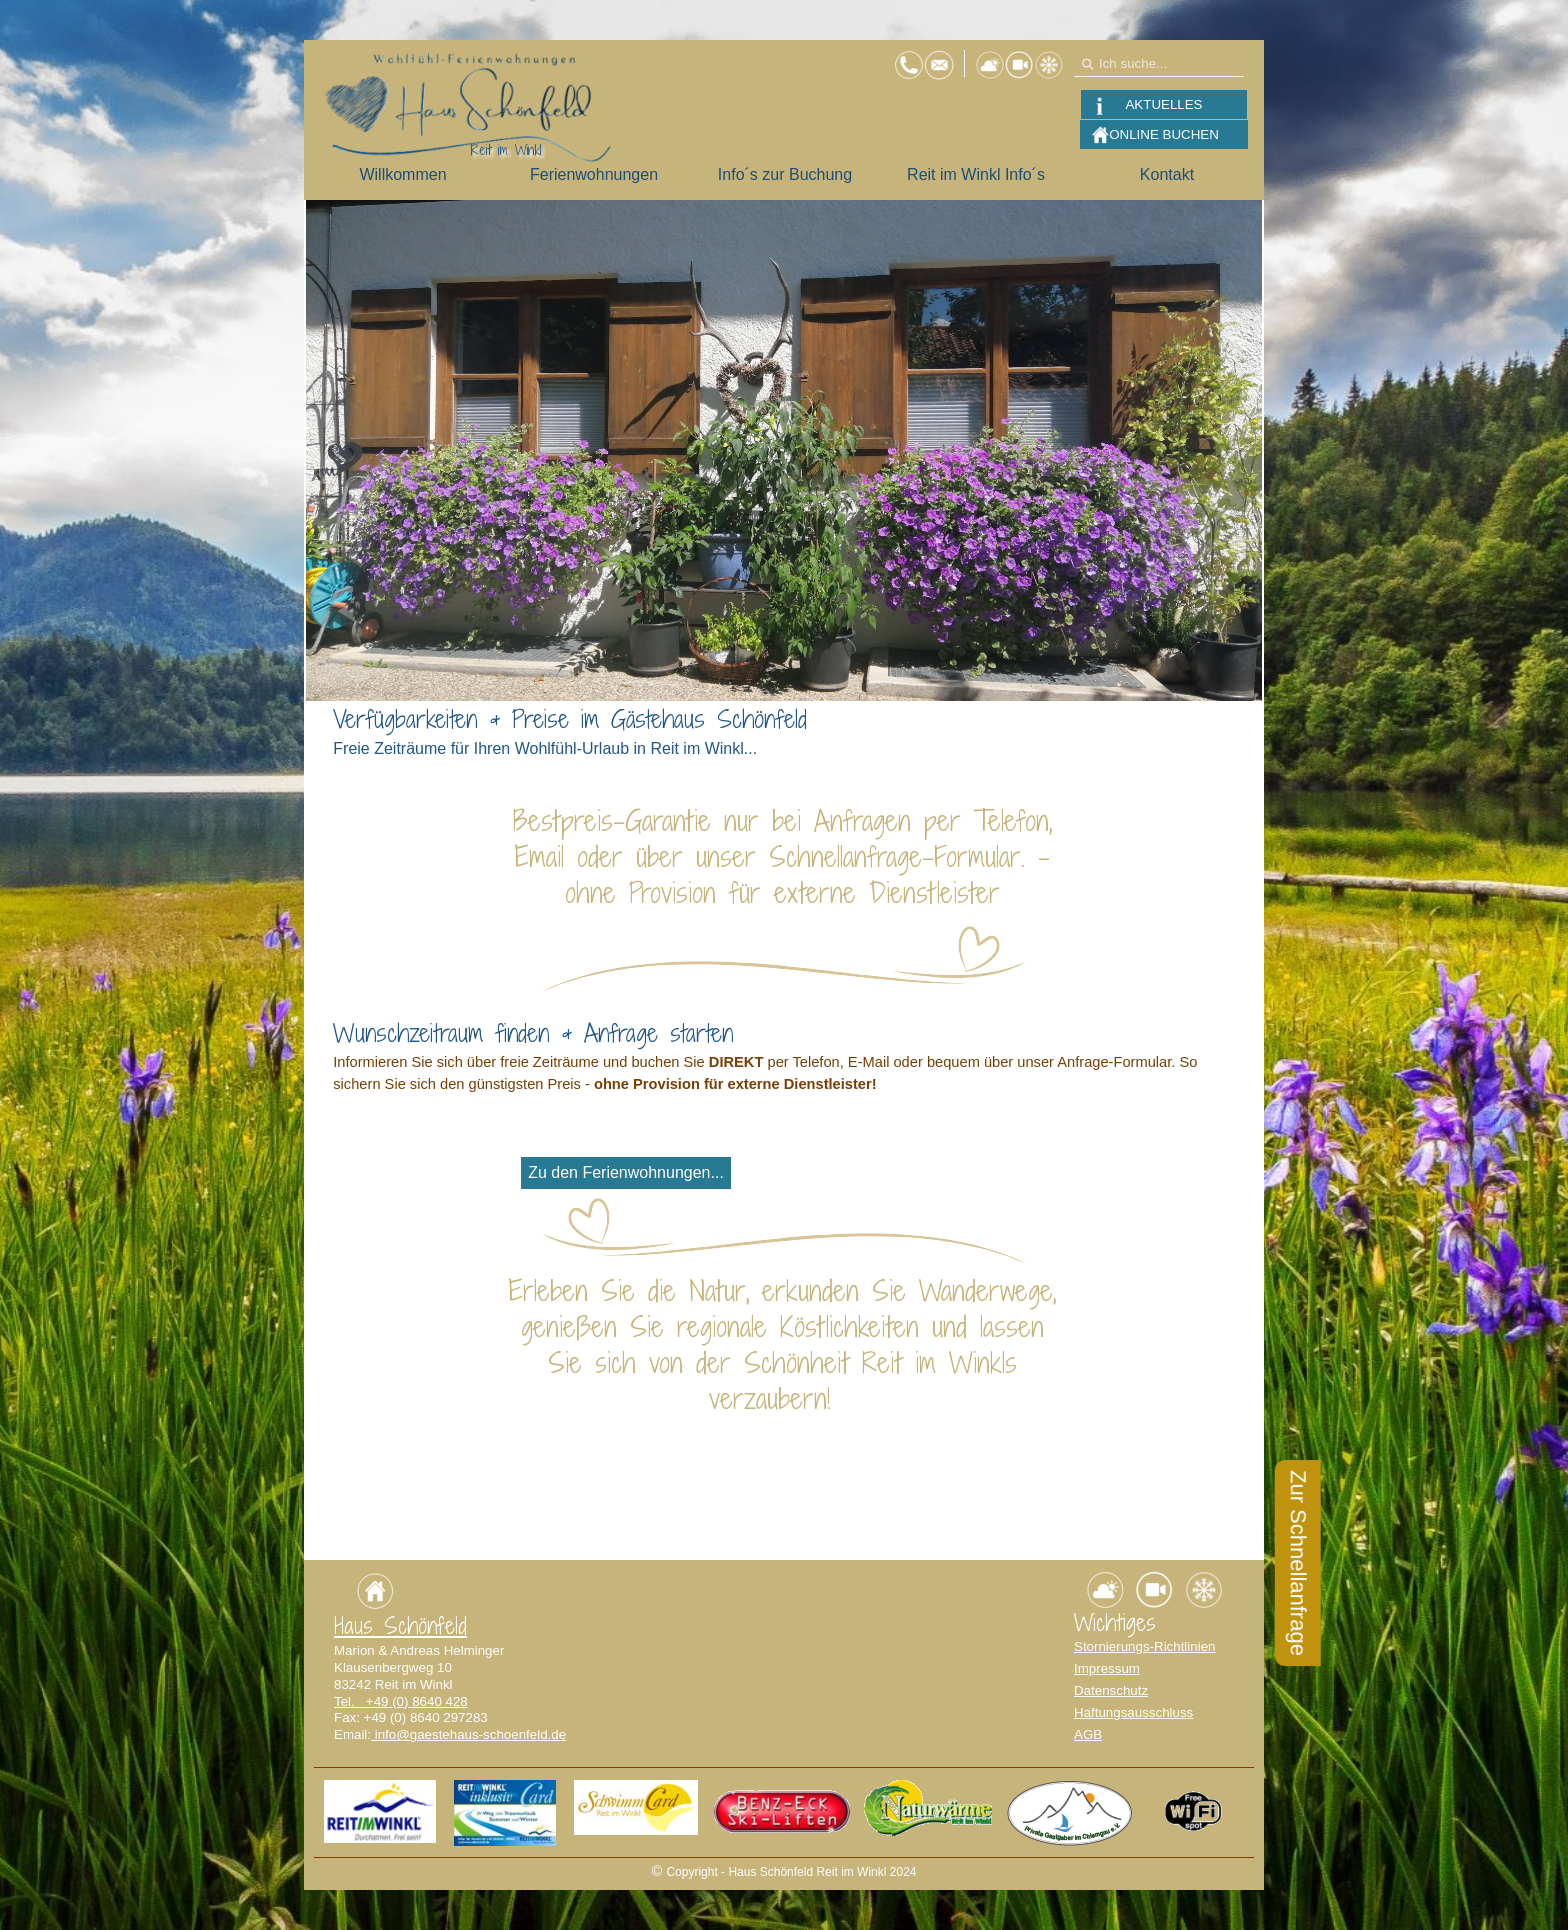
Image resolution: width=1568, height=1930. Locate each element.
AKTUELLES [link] (1163, 104)
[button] (939, 58)
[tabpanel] (783, 742)
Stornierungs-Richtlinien (1145, 1646)
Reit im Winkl (506, 149)
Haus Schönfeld (400, 1625)
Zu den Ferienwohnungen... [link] (626, 1172)
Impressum (1107, 1668)
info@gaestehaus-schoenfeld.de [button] (468, 1734)
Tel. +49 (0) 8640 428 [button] (401, 1701)
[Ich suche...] (1159, 63)
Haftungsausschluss (1133, 1712)
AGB (1088, 1734)
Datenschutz (1111, 1690)
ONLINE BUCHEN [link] (1164, 134)
